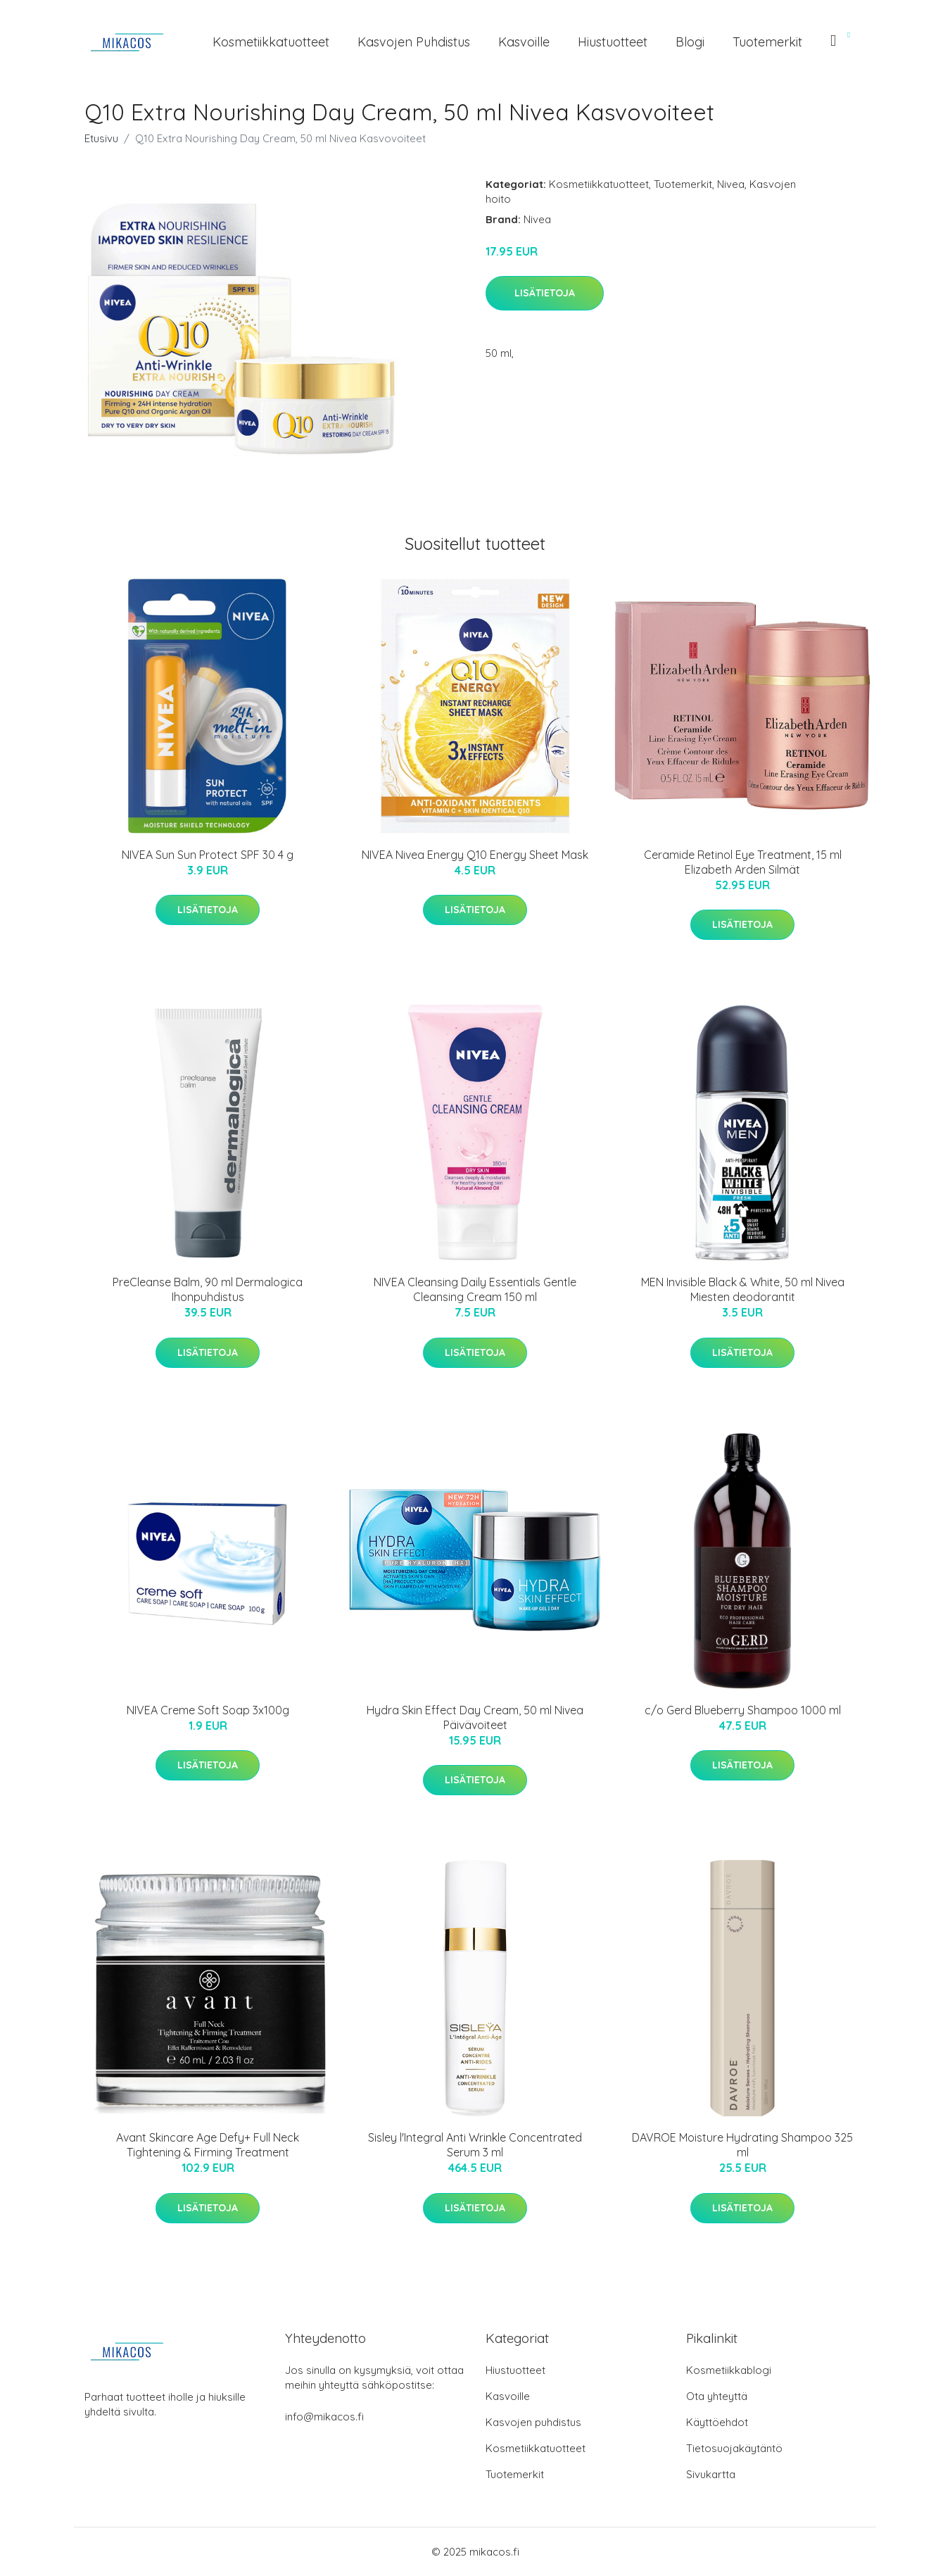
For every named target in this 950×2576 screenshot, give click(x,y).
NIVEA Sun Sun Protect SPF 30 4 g (207, 855)
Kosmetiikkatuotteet (271, 42)
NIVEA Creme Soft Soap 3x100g (208, 1710)
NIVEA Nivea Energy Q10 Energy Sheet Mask (475, 855)
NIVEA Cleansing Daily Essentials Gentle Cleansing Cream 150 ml (475, 1289)
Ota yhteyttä (716, 2396)
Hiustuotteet (612, 42)
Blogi (690, 42)
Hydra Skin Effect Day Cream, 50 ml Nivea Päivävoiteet (475, 1717)
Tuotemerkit (767, 42)
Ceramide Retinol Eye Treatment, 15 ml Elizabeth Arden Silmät (743, 862)
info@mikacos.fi (324, 2416)
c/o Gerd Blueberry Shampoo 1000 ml (743, 1710)
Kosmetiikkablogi (728, 2370)
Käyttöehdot (717, 2422)
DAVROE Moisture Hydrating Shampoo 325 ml (742, 2144)
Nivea (731, 184)
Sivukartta (710, 2474)
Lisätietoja (544, 293)
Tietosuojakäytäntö (734, 2448)
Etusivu (101, 138)
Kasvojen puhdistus (413, 42)
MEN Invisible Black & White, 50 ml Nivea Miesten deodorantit (742, 1289)
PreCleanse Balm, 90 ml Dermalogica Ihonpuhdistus (208, 1289)
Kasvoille (524, 42)
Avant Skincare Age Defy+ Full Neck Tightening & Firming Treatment (207, 2144)
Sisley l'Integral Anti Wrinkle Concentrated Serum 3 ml (475, 2144)
